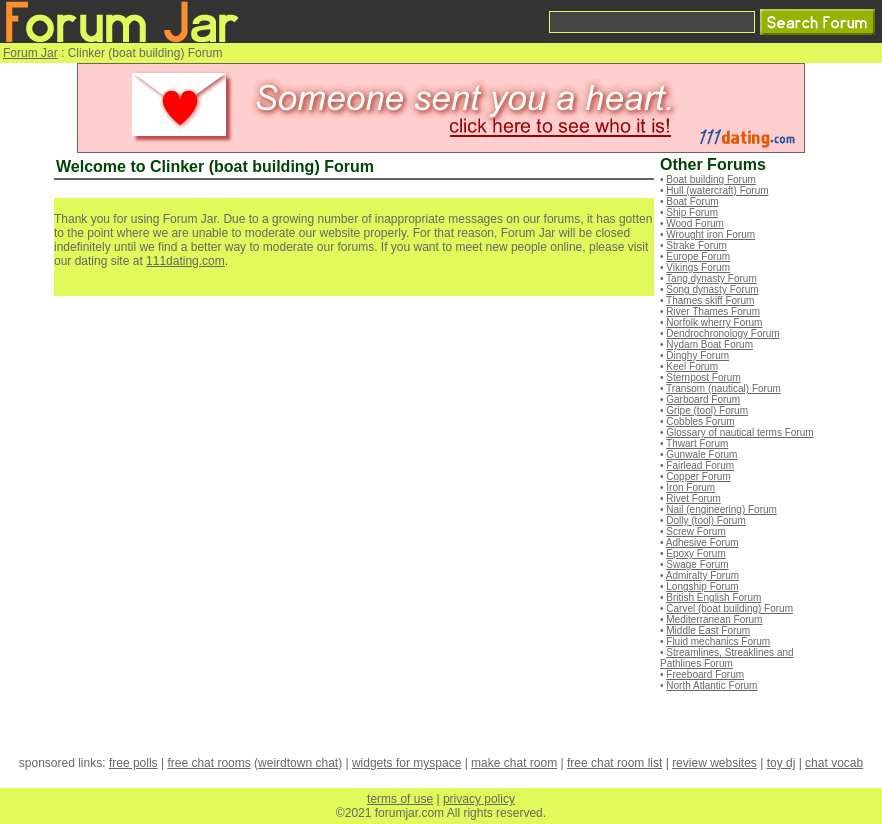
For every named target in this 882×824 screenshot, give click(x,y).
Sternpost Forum (703, 377)
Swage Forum (697, 564)
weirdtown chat (298, 763)
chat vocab (834, 763)
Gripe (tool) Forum (707, 410)
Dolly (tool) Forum (705, 520)
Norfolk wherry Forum (714, 322)
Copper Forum (698, 476)
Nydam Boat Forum (709, 344)
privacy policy (479, 799)
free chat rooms (208, 763)
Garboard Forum (703, 399)
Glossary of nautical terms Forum (739, 432)
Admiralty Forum (702, 575)
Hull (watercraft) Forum (717, 190)
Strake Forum (696, 245)
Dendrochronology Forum (722, 333)
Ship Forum (692, 212)
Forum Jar (30, 53)
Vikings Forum (698, 267)
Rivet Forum (693, 498)
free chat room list (614, 763)
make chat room (514, 763)
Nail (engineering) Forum (721, 509)
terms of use (400, 799)
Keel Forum (692, 366)
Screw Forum (695, 531)
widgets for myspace (406, 763)
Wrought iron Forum (710, 234)
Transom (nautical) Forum (723, 388)
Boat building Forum (711, 179)
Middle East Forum (708, 630)
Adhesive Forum (702, 542)
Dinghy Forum (697, 355)
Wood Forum (695, 223)
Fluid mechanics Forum (718, 641)
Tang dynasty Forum (711, 278)
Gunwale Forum (701, 454)
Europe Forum (698, 256)
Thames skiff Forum (710, 300)
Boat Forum (692, 201)
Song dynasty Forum (712, 289)
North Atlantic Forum (711, 685)
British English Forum (713, 597)
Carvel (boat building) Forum (729, 608)
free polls (133, 763)
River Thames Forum (713, 311)
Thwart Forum (697, 443)
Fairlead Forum (700, 465)
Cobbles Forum (700, 421)
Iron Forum (690, 487)
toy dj (781, 763)
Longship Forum (702, 586)
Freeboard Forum (705, 674)
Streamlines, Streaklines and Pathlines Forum (727, 658)
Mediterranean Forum (714, 619)
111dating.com (185, 261)
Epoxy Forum (695, 553)
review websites (714, 763)
